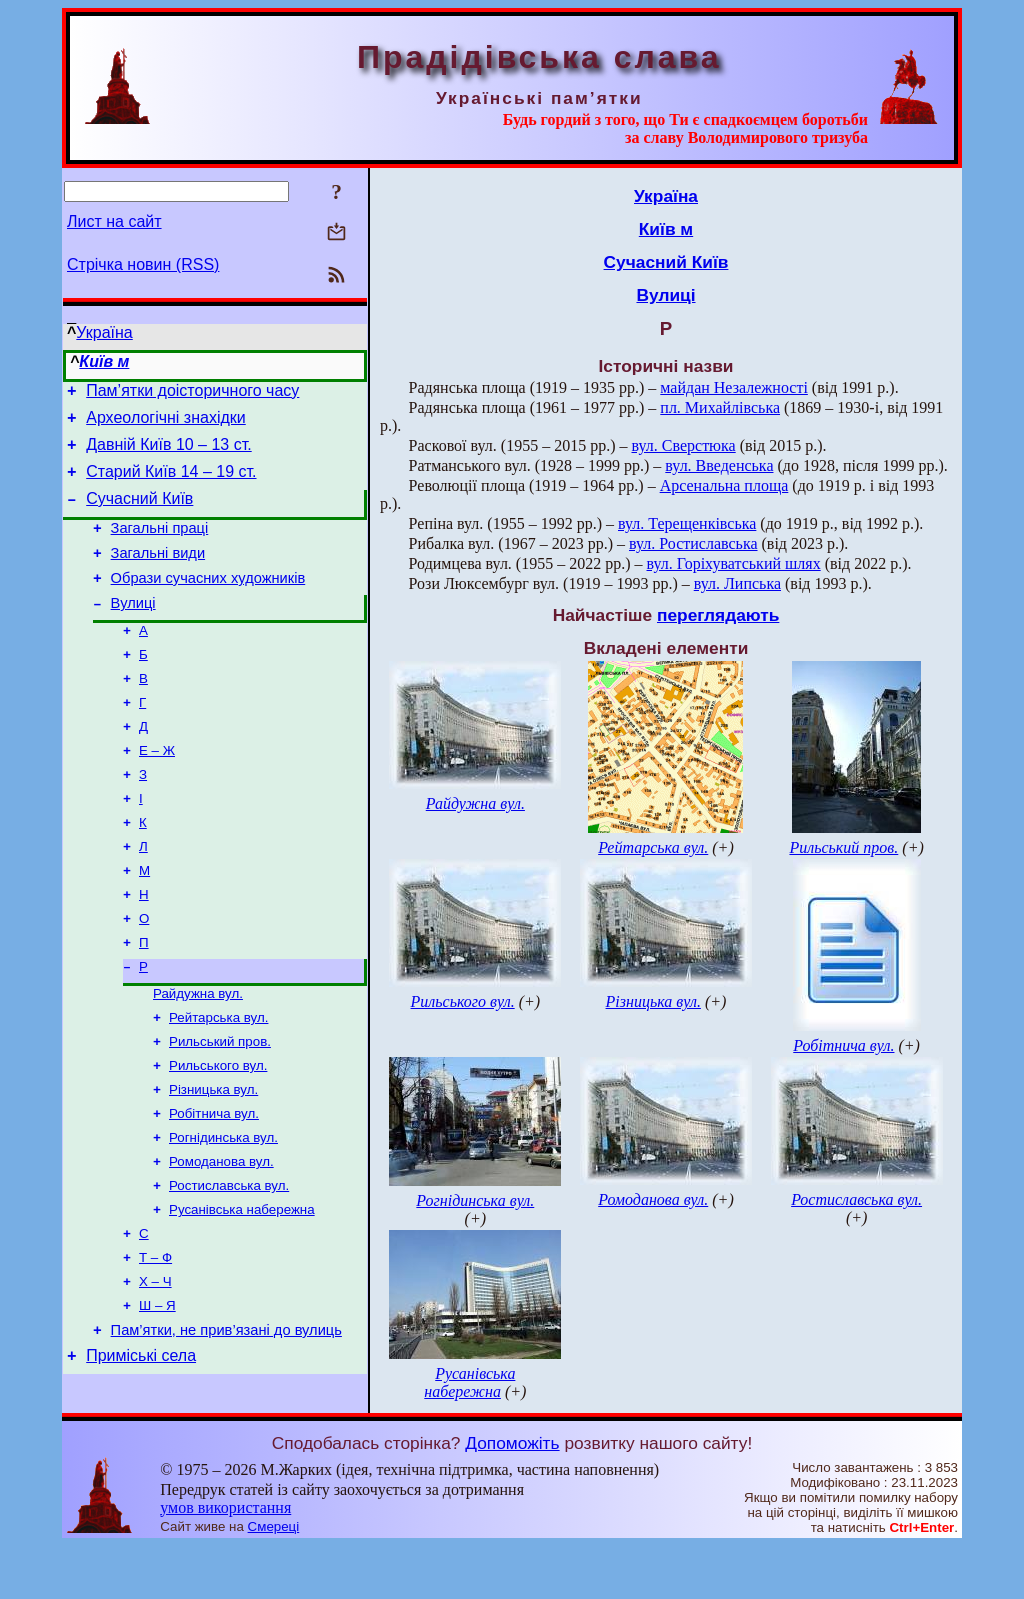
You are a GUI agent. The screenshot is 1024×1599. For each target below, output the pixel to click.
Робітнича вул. (214, 1182)
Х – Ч (155, 1364)
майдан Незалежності (734, 387)
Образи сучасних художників (208, 602)
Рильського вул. (218, 1130)
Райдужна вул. (198, 1052)
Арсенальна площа (724, 485)
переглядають (718, 615)
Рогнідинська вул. (223, 1208)
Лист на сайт (114, 221)
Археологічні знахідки (166, 423)
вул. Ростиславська (693, 543)
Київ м (104, 361)
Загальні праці (160, 546)
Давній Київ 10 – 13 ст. (168, 453)
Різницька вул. (213, 1156)
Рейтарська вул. (218, 1078)
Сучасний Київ (139, 513)
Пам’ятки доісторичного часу (192, 393)
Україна (104, 332)
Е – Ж (157, 789)
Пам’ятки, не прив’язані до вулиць (226, 1418)
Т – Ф (155, 1338)
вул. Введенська (719, 465)
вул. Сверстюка (684, 445)
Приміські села (141, 1446)
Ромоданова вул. (221, 1234)
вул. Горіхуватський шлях (734, 563)
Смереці (274, 1579)
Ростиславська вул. (229, 1260)
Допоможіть (512, 1496)
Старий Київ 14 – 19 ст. (171, 483)
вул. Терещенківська (687, 523)
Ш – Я (157, 1390)
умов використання (225, 1560)
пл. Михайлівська (720, 407)
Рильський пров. (220, 1104)
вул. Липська (737, 583)
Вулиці (133, 630)
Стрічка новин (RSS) (143, 264)
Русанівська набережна (242, 1286)
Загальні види (158, 574)
